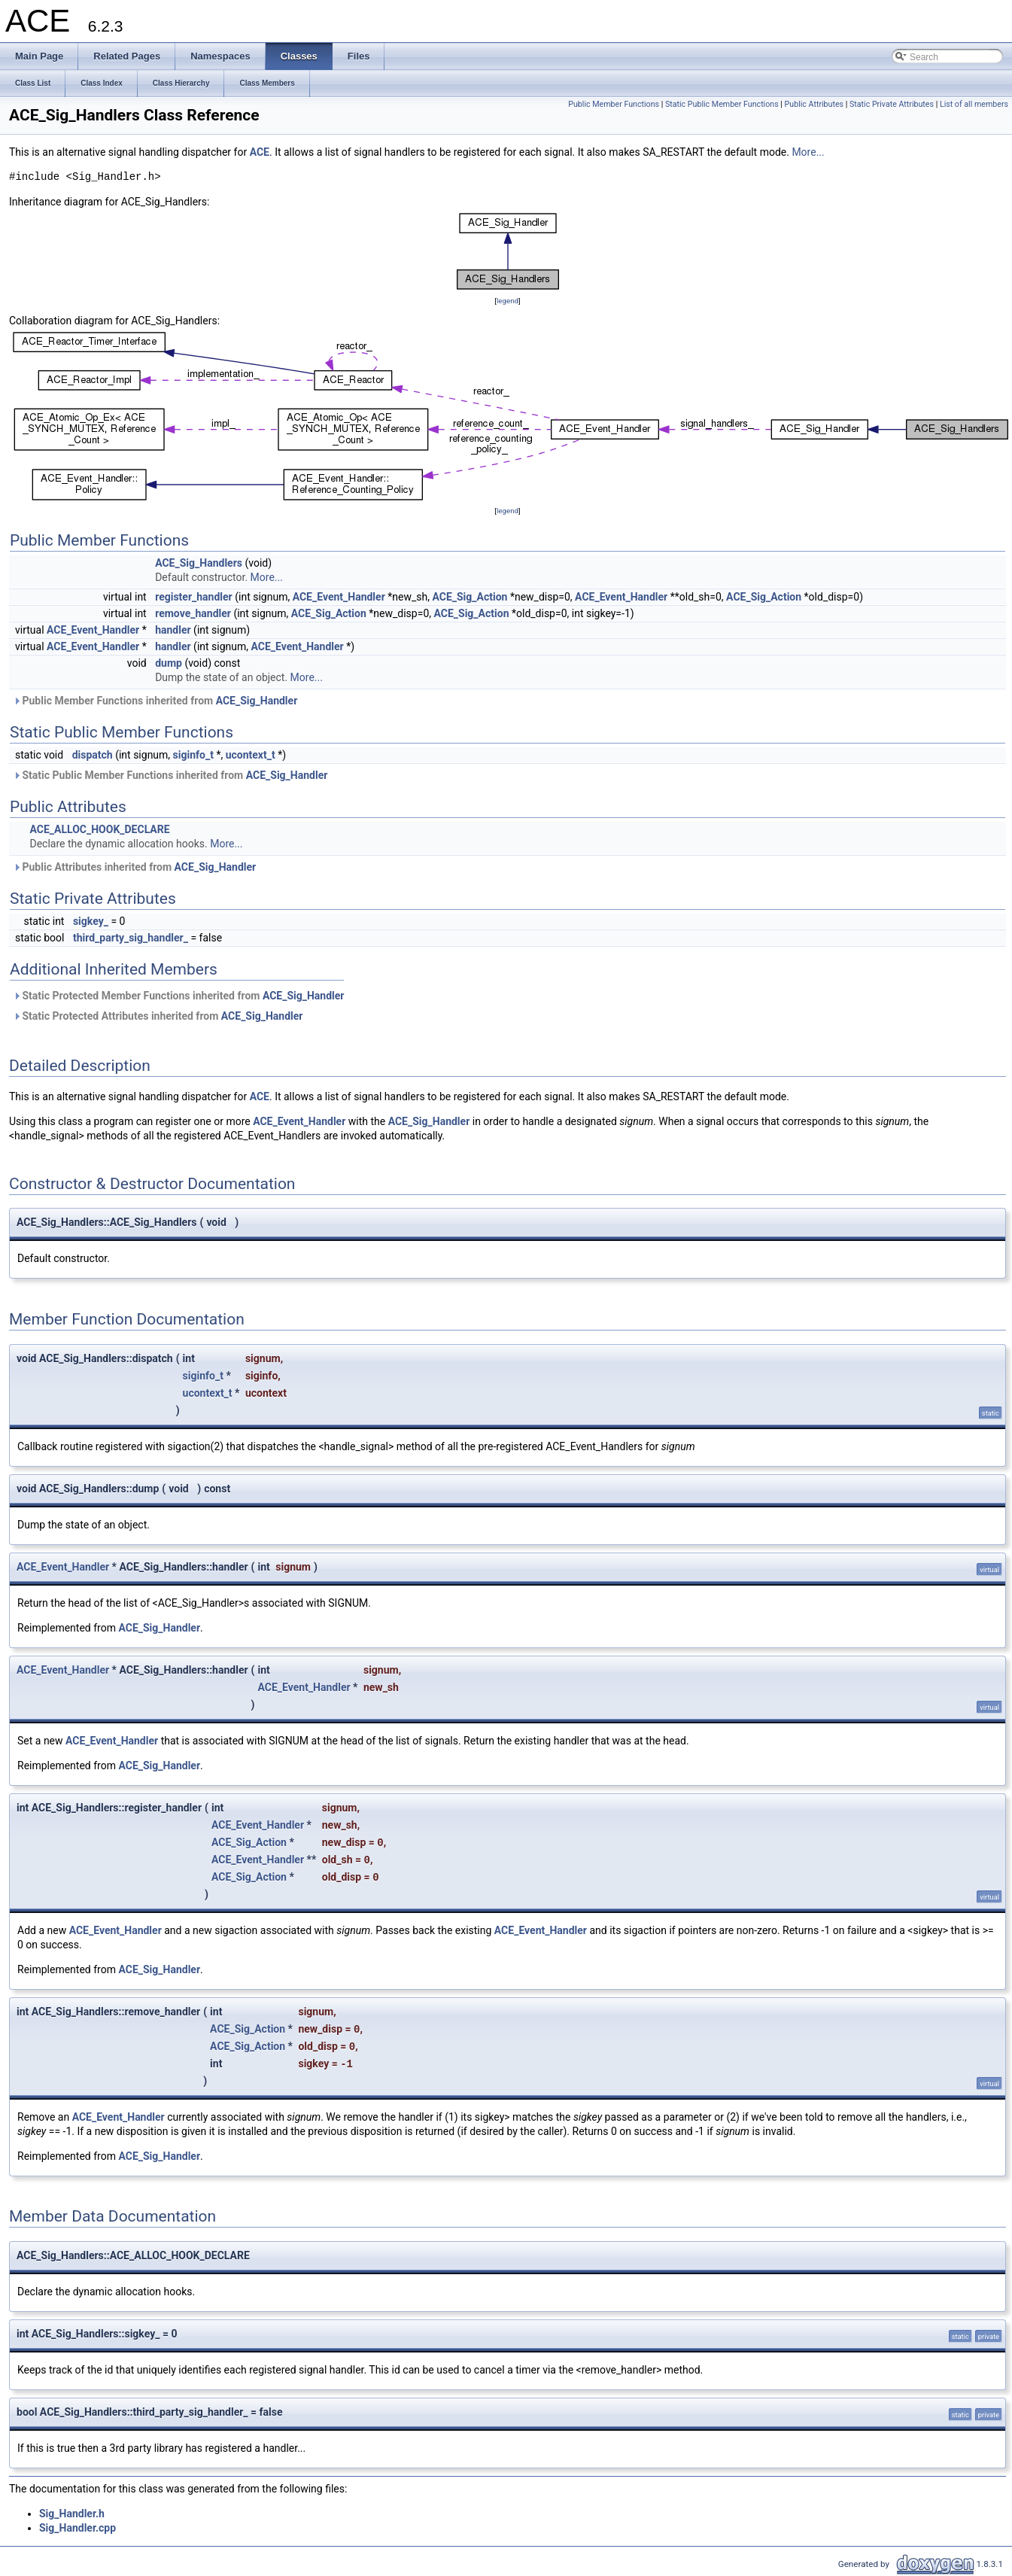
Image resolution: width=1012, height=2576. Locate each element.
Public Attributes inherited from (134, 867)
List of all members (974, 104)
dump (168, 663)
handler (172, 630)
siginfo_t (193, 755)
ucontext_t (250, 755)
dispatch (92, 755)
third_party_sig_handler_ (130, 938)
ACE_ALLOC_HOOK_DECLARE (99, 829)
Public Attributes (814, 104)
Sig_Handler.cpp (77, 2528)
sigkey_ (90, 921)
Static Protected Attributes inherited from (157, 1016)
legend (507, 301)
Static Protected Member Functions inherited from (179, 996)
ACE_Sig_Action (469, 597)
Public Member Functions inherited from (155, 701)
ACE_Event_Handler (339, 597)
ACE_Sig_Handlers (198, 563)
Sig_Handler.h (72, 2514)
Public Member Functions (613, 104)
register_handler (193, 597)
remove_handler (193, 613)
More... (808, 152)
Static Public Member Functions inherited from (170, 775)
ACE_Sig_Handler (257, 701)
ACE (259, 152)
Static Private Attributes (891, 104)
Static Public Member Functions (722, 104)
